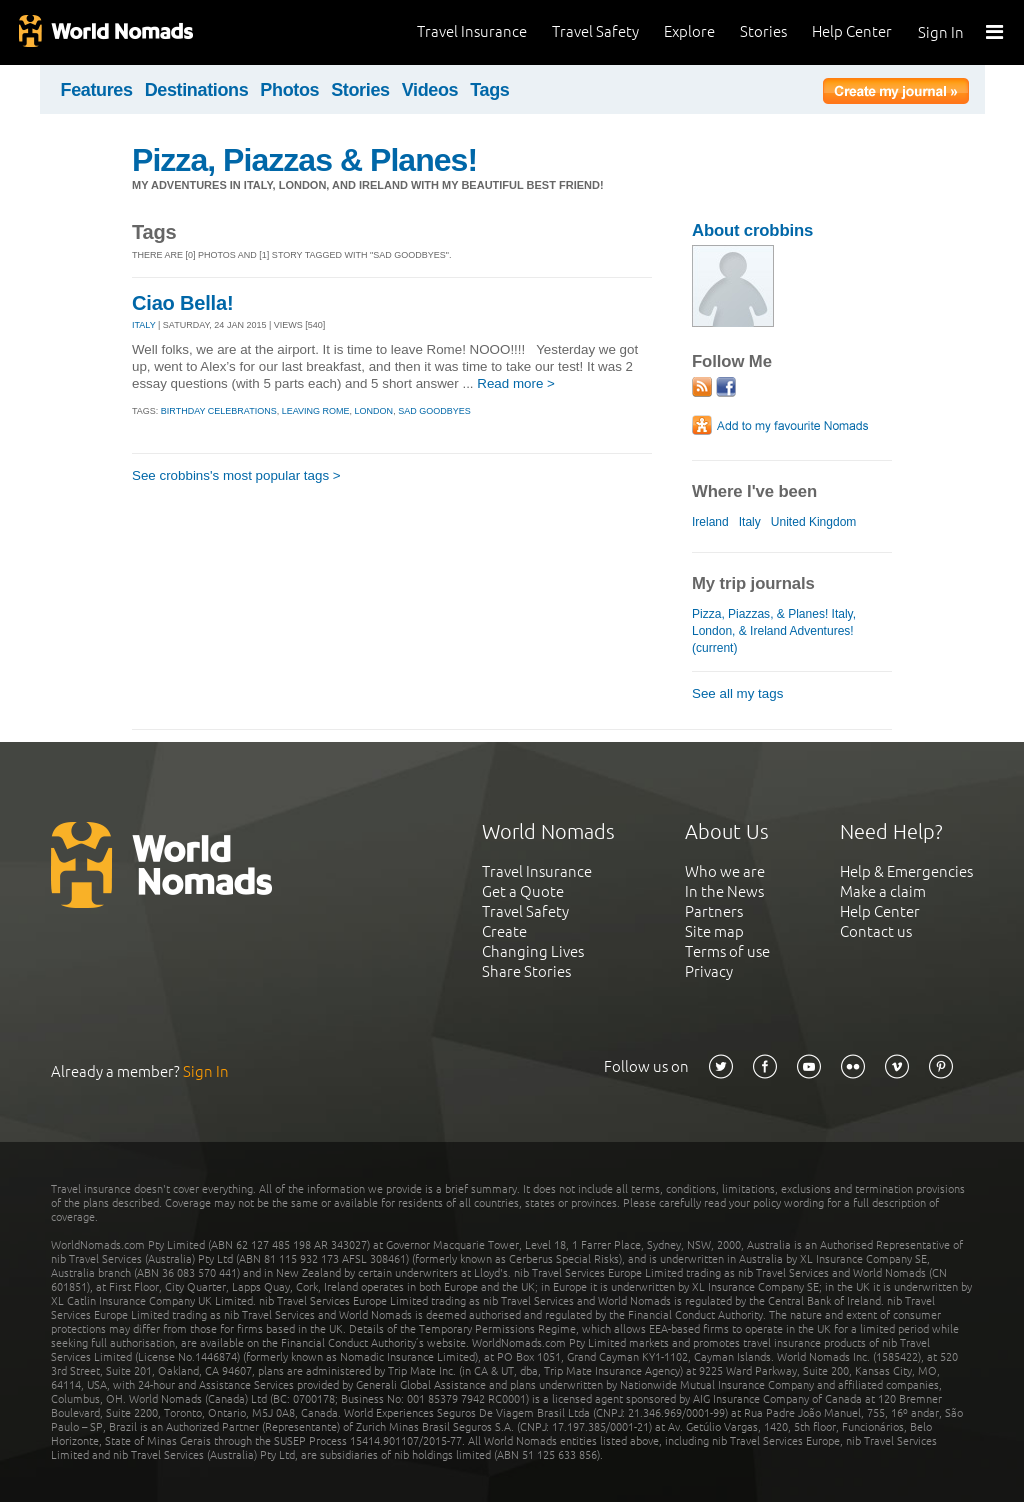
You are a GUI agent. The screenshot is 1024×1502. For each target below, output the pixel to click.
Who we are (725, 871)
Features (97, 90)
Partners (714, 911)
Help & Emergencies (906, 871)
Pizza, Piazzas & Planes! (304, 160)
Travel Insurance (472, 31)
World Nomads (105, 32)
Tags (489, 90)
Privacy (709, 971)
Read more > (516, 383)
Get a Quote (523, 891)
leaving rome (316, 411)
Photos (289, 90)
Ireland (710, 522)
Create (504, 931)
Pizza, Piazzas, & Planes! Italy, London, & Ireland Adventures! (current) (774, 631)
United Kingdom (814, 522)
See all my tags (737, 693)
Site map (714, 931)
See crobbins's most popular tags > (236, 475)
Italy (750, 522)
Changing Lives (533, 951)
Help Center (852, 31)
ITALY (144, 325)
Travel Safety (595, 31)
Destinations (197, 90)
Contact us (876, 931)
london (374, 411)
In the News (724, 891)
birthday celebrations (219, 411)
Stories (763, 31)
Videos (430, 90)
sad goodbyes (434, 411)
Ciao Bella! (182, 303)
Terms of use (727, 951)
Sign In (941, 32)
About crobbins (752, 230)
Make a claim (883, 891)
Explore (689, 31)
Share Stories (526, 971)
